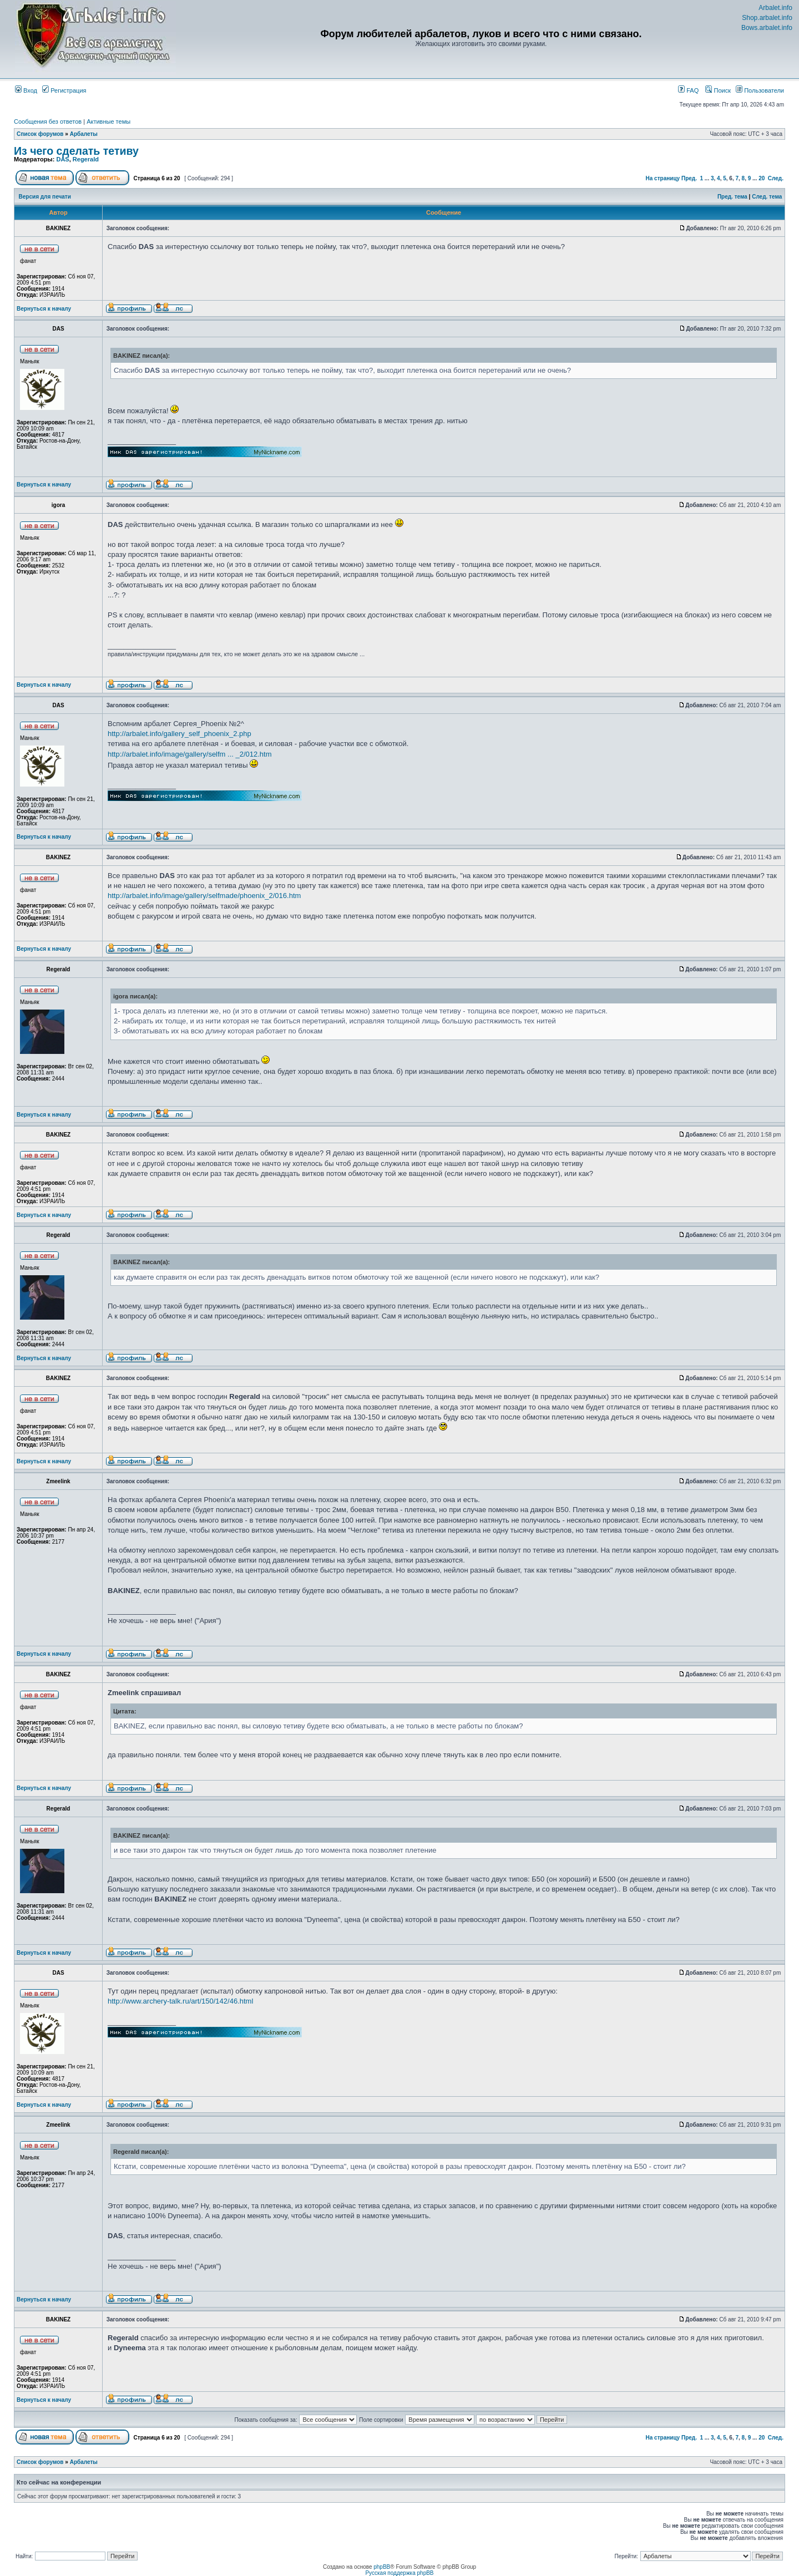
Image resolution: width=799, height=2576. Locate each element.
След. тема (767, 197)
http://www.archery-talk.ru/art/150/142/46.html (180, 2001)
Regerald (86, 159)
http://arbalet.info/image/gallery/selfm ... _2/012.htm (190, 754)
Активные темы (108, 121)
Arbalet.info (775, 8)
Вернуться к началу (44, 309)
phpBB (381, 2567)
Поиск (718, 90)
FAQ (688, 90)
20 (761, 178)
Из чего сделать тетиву (76, 151)
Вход (26, 90)
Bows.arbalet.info (766, 28)
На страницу (663, 178)
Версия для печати (45, 197)
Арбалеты (84, 134)
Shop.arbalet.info (767, 18)
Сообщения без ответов (48, 121)
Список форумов (40, 134)
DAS (62, 159)
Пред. (689, 178)
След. (775, 178)
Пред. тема (732, 197)
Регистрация (64, 90)
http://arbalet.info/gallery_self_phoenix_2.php (179, 733)
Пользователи (760, 90)
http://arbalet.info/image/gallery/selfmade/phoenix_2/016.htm (204, 895)
